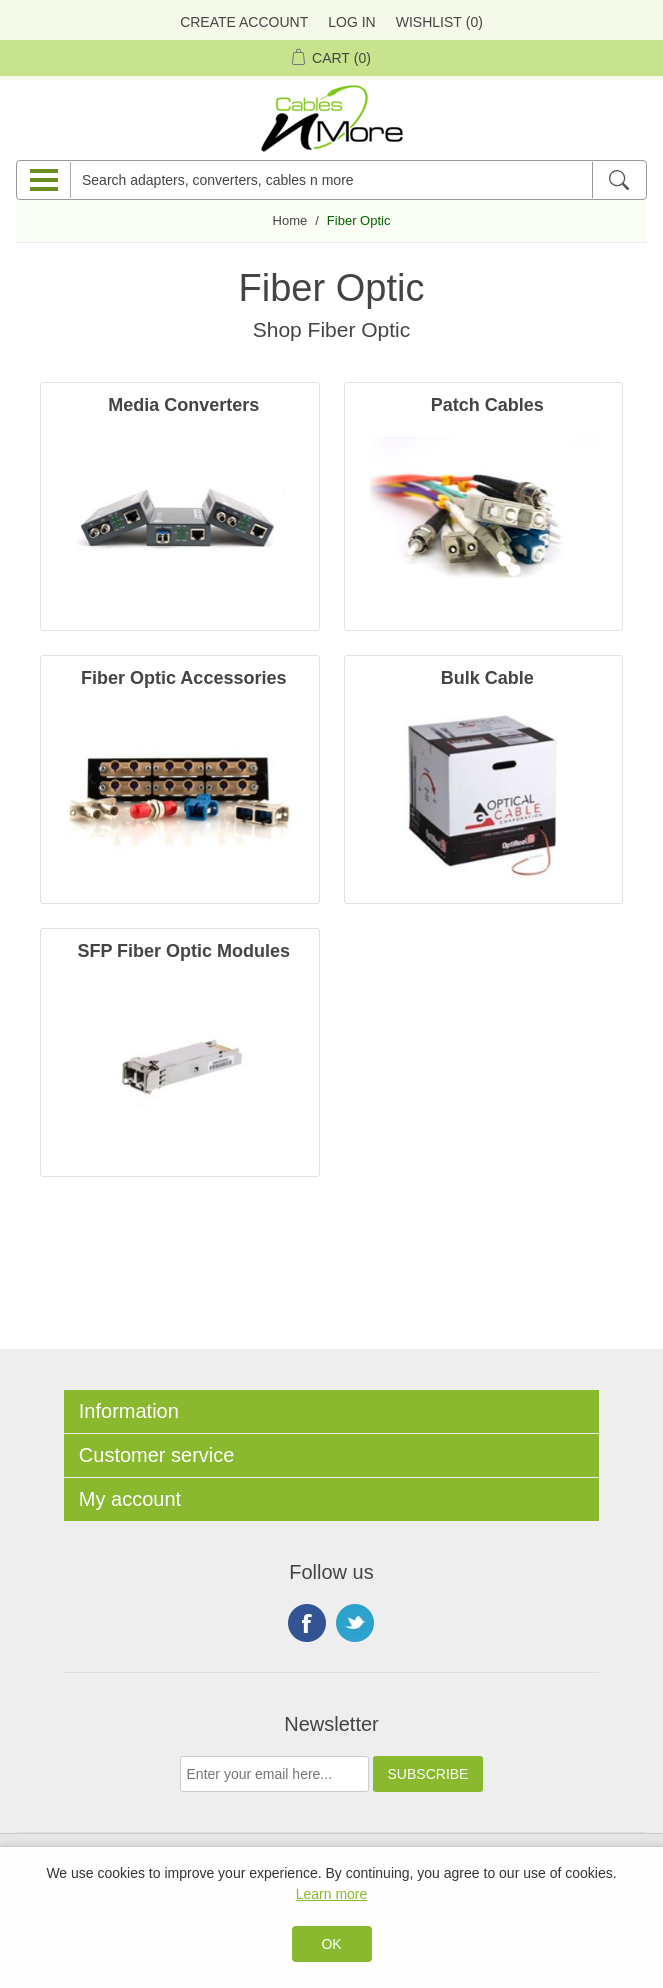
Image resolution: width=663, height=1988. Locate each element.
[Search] (618, 180)
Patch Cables (487, 405)
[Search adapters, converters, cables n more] (331, 180)
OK (331, 1944)
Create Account (244, 22)
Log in (351, 22)
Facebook (307, 1623)
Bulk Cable (487, 678)
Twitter (355, 1623)
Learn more (332, 1894)
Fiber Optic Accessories (183, 678)
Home (290, 220)
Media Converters (183, 405)
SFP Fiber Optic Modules (183, 951)
